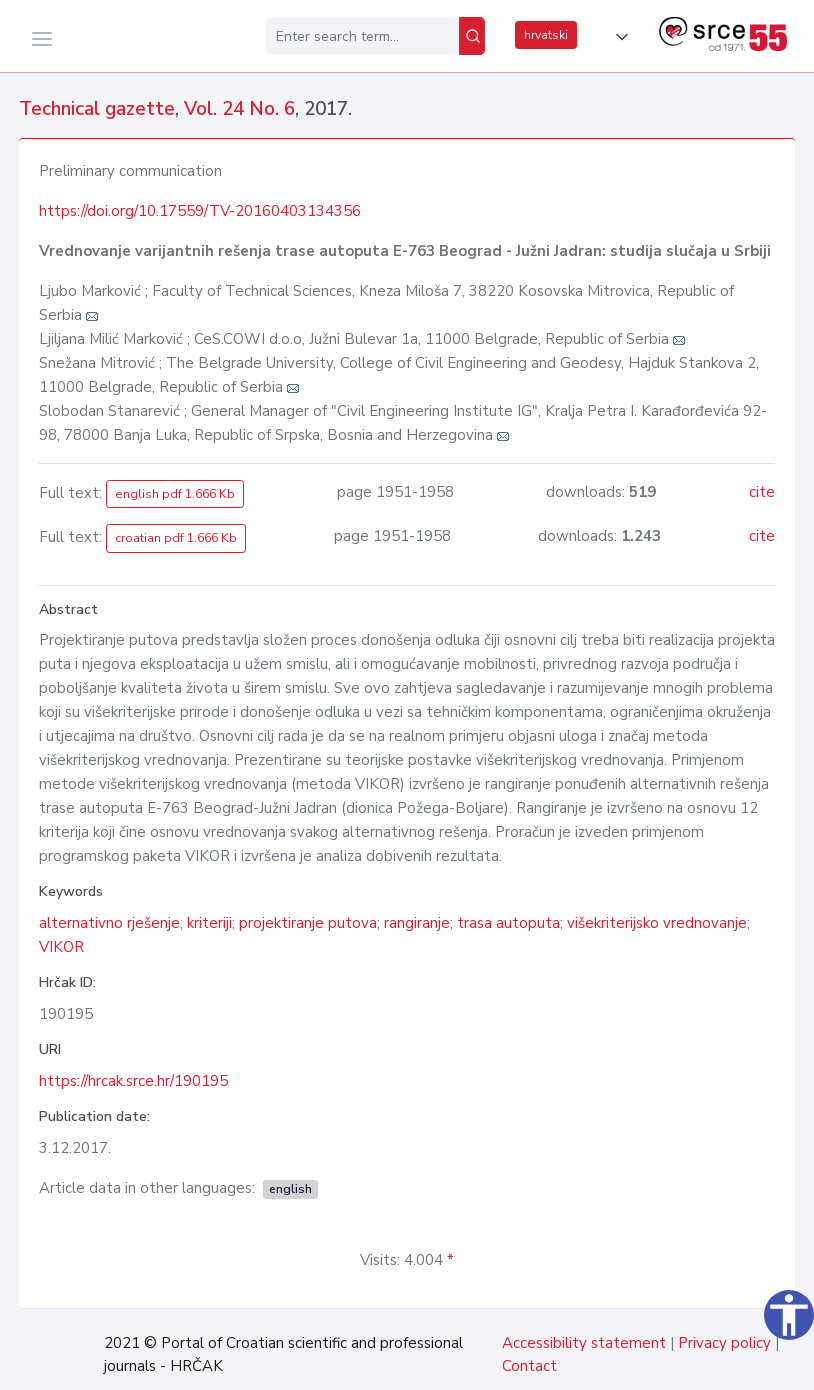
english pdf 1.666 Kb (175, 494)
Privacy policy (724, 1343)
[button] (618, 37)
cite (762, 492)
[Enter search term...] (362, 36)
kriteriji (209, 923)
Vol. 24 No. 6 (239, 109)
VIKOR (61, 947)
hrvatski (546, 35)
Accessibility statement (584, 1343)
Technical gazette (97, 109)
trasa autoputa (508, 923)
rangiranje (417, 923)
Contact (529, 1366)
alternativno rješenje (109, 923)
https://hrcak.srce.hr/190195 (133, 1081)
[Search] (472, 36)
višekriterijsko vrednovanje (657, 923)
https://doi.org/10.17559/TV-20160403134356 (200, 211)
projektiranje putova (308, 923)
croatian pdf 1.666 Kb (176, 538)
